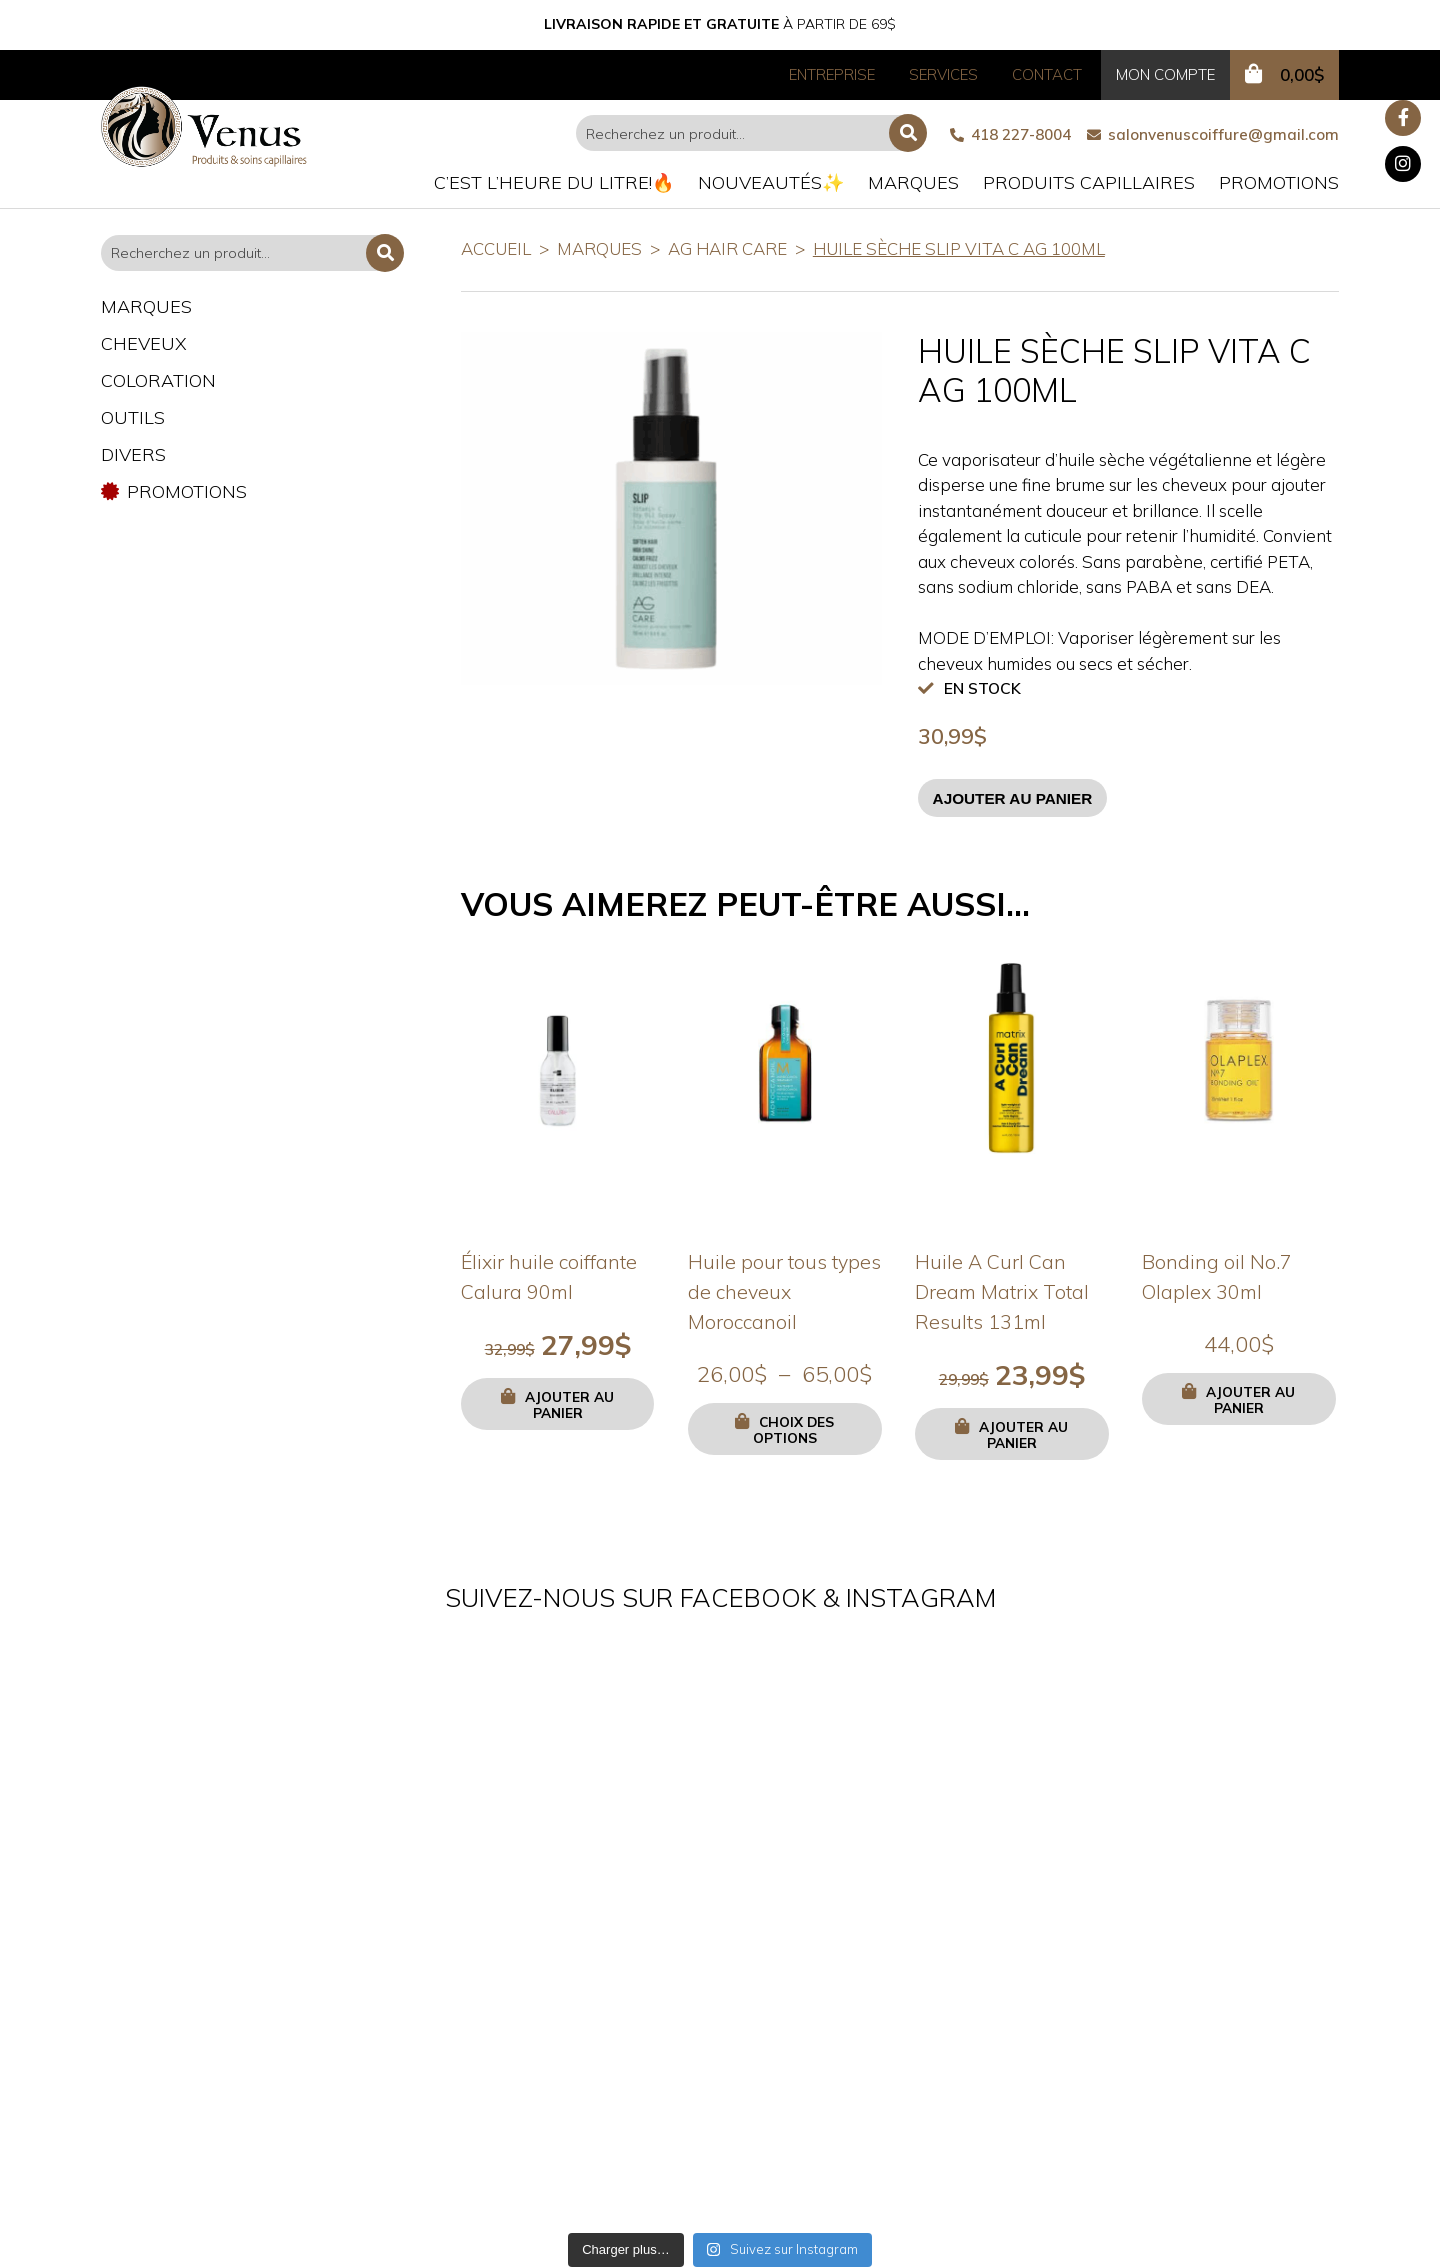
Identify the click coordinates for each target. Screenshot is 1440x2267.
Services (943, 74)
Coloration (158, 380)
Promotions (1279, 182)
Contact (1047, 74)
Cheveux (144, 343)
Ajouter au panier (1013, 798)
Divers (133, 454)
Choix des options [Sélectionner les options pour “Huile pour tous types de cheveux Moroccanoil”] (794, 1429)
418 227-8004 (1010, 134)
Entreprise (832, 74)
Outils (133, 417)
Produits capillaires (1089, 182)
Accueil (496, 248)
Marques (913, 182)
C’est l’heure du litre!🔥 (554, 182)
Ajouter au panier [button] (569, 1404)
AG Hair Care (727, 248)
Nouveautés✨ (771, 182)
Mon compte (1165, 74)
